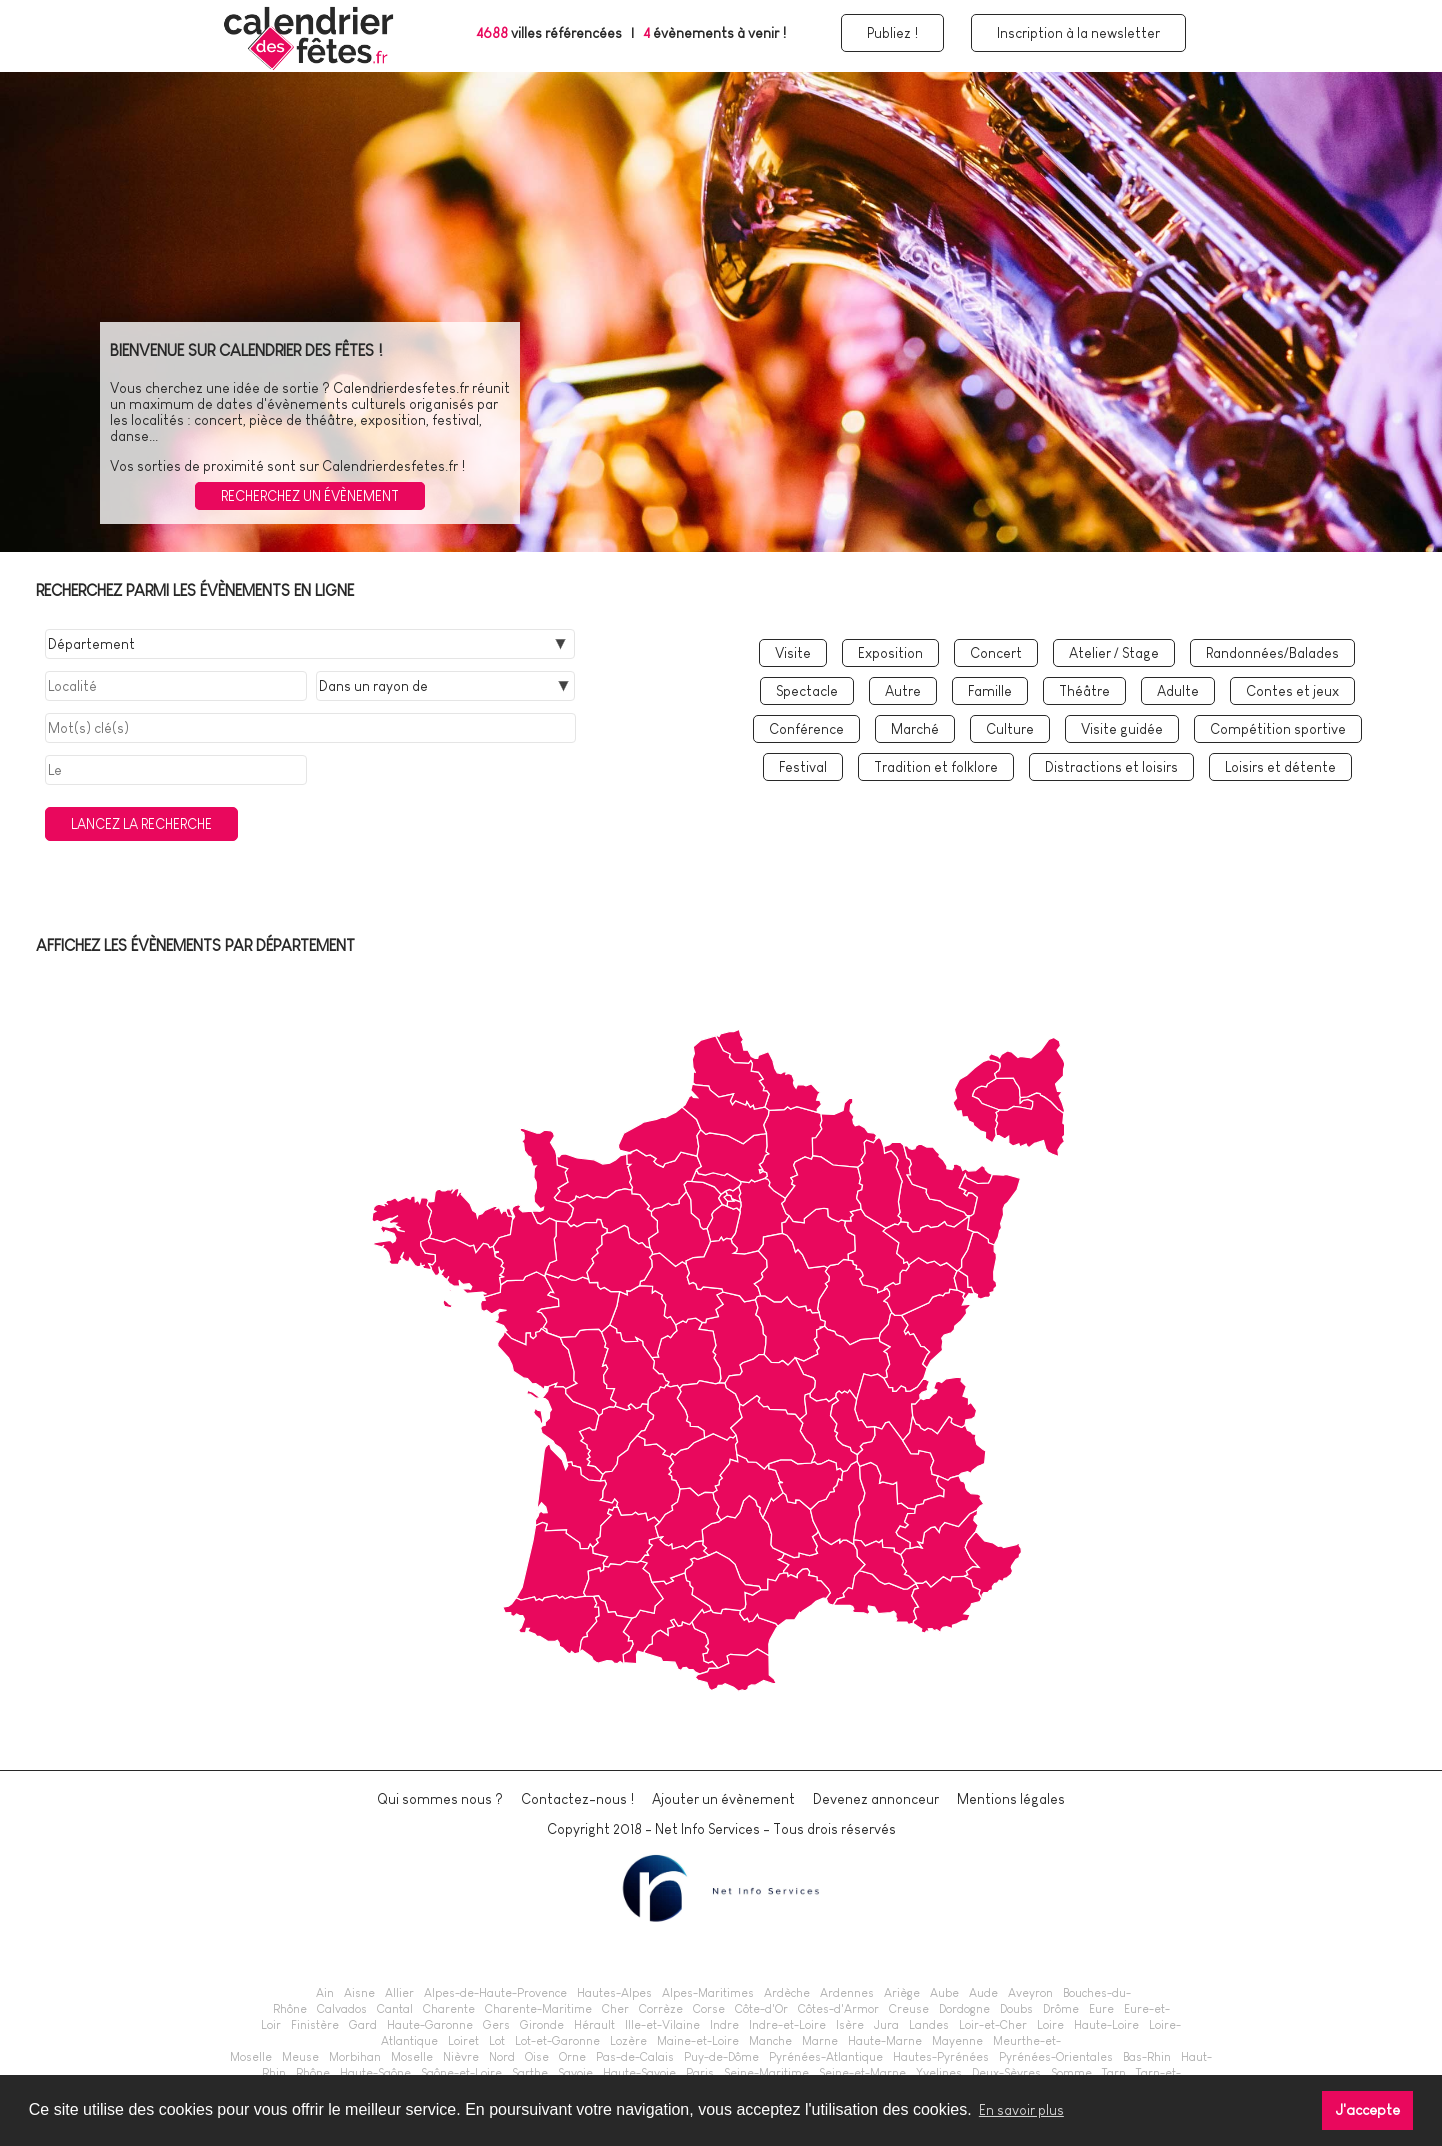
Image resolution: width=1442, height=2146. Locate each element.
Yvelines (939, 2073)
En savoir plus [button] (1021, 2110)
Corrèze (661, 2009)
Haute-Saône (375, 2073)
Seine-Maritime (766, 2073)
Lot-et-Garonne (557, 2041)
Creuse (909, 2009)
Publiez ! (892, 33)
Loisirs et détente (1280, 767)
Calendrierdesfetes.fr (401, 388)
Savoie (575, 2073)
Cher (615, 2009)
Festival (803, 767)
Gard (363, 2025)
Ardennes (847, 1993)
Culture (1010, 729)
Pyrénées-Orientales (1056, 2057)
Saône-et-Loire (461, 2073)
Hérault (594, 2025)
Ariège (902, 1993)
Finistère (315, 2025)
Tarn (1114, 2073)
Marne (820, 2041)
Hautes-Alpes (614, 1993)
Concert (996, 653)
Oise (537, 2057)
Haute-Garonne (430, 2025)
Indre (724, 2025)
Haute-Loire (1106, 2025)
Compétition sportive (1278, 729)
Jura (886, 2025)
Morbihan (355, 2057)
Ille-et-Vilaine (662, 2025)
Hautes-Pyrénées (941, 2057)
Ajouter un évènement (723, 1799)
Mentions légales (1011, 1799)
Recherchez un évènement (310, 496)
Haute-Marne (885, 2041)
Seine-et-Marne (862, 2073)
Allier (399, 1993)
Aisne (359, 1993)
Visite (793, 653)
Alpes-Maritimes (708, 1993)
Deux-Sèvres (1006, 2073)
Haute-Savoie (639, 2073)
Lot (497, 2041)
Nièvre (461, 2057)
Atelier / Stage (1114, 653)
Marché (915, 729)
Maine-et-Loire (698, 2041)
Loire (1050, 2025)
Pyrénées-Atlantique (826, 2057)
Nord (502, 2057)
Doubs (1016, 2009)
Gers (496, 2025)
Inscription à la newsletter (1078, 33)
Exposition (890, 653)
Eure (1101, 2009)
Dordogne (964, 2009)
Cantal (395, 2009)
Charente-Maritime (538, 2009)
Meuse (300, 2057)
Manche (770, 2041)
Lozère (628, 2041)
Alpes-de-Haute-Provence (495, 1993)
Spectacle (807, 691)
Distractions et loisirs (1111, 767)
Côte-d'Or (761, 2009)
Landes (929, 2025)
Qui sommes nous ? (440, 1799)
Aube (944, 1993)
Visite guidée (1122, 729)
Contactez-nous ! (577, 1799)
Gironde (542, 2025)
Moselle (412, 2057)
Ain (325, 1993)
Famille (990, 691)
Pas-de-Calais (635, 2057)
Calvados (342, 2009)
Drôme (1061, 2009)
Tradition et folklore (936, 767)
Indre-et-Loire (787, 2025)
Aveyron (1030, 1993)
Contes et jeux (1292, 691)
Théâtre (1084, 691)
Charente (449, 2009)
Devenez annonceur (876, 1799)
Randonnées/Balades (1272, 653)
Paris (700, 2073)
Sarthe (530, 2073)
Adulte (1178, 691)
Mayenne (957, 2041)
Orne (572, 2057)
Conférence (806, 729)
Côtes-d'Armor (838, 2009)
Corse (709, 2009)
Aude (983, 1993)
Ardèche (787, 1993)
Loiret (463, 2041)
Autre (903, 691)
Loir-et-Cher (993, 2025)
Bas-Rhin (1147, 2057)
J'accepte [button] (1368, 2110)
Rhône (313, 2073)
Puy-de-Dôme (721, 2057)
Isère (850, 2025)
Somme (1071, 2073)
